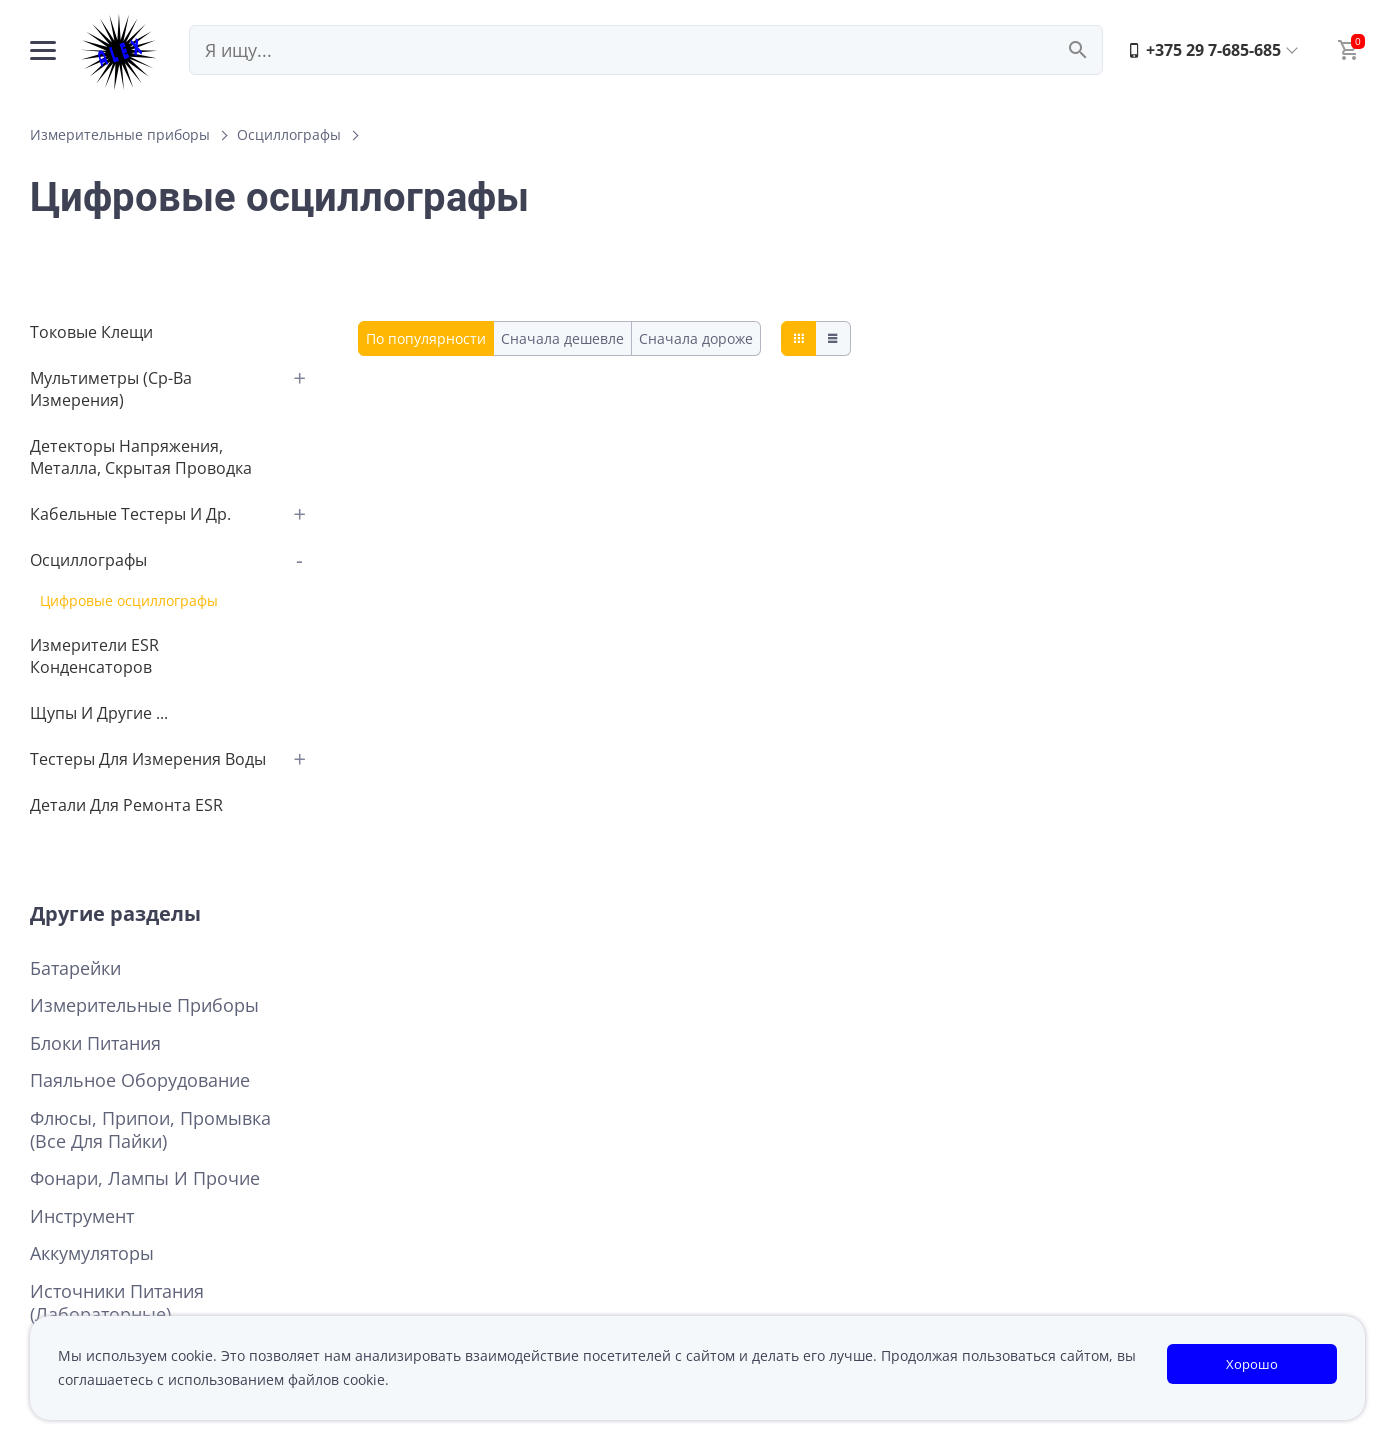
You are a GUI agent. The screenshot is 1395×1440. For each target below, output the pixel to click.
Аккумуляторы (92, 1253)
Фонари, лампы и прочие (145, 1178)
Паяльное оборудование (140, 1080)
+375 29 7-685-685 (1204, 50)
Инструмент (82, 1216)
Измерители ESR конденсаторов (94, 656)
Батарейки (75, 968)
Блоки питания (95, 1043)
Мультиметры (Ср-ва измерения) (111, 389)
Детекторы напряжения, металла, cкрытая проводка (141, 457)
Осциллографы (289, 134)
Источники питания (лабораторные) (117, 1303)
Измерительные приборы (120, 134)
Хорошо (1252, 1364)
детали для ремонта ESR (126, 805)
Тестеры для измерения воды (148, 759)
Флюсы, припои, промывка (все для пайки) (150, 1130)
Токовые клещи (91, 332)
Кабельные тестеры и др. (130, 514)
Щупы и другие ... (99, 713)
